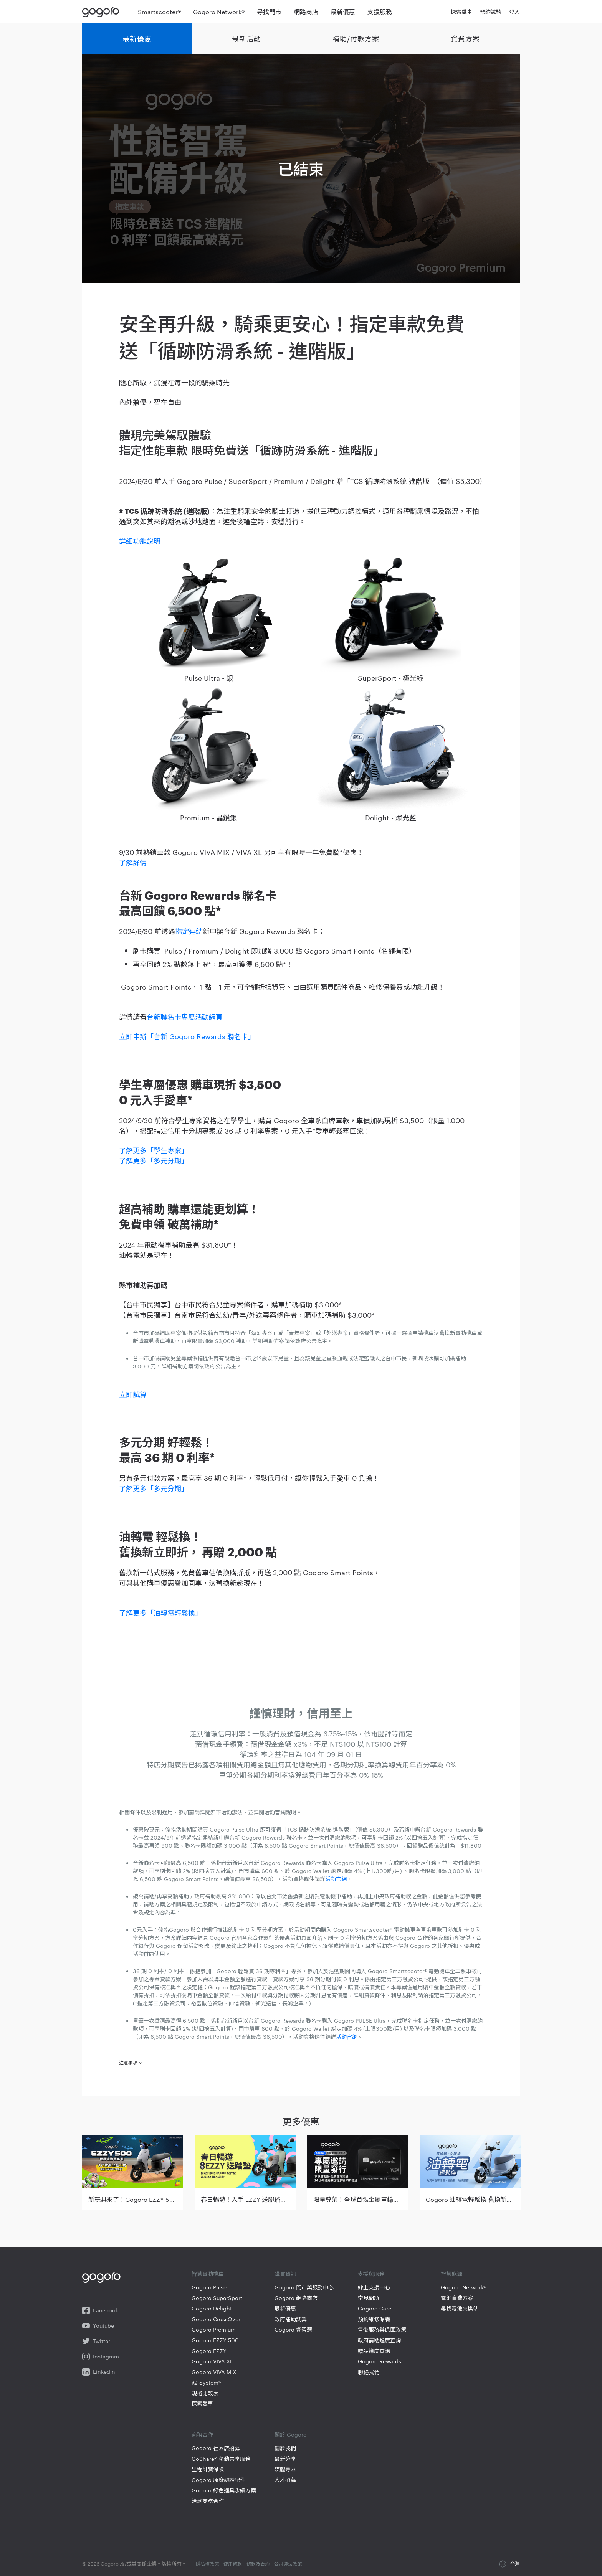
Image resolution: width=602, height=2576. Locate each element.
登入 (514, 11)
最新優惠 (137, 38)
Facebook (100, 2310)
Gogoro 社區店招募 (216, 2448)
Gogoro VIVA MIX (214, 2372)
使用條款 (232, 2563)
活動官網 (336, 1879)
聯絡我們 (368, 2372)
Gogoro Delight (212, 2308)
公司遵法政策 (288, 2563)
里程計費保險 (208, 2469)
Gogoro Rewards (379, 2361)
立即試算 (133, 1394)
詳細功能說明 (139, 540)
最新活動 (246, 38)
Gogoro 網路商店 (296, 2298)
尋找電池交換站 (459, 2308)
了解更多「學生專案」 (153, 1150)
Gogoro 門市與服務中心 (304, 2287)
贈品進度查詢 (374, 2351)
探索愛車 (202, 2403)
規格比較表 (205, 2393)
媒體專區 (285, 2469)
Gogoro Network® (463, 2287)
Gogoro (102, 11)
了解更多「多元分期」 (153, 1160)
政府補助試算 (291, 2319)
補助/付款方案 (355, 38)
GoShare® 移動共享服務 (221, 2458)
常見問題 (368, 2298)
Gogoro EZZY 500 (215, 2340)
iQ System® (206, 2382)
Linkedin (98, 2372)
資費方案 (465, 38)
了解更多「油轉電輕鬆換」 (160, 1612)
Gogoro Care (374, 2308)
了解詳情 (133, 862)
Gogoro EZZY (209, 2351)
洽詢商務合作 (208, 2501)
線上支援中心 (374, 2287)
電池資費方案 (457, 2298)
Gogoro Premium (214, 2329)
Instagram (100, 2356)
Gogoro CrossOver (216, 2319)
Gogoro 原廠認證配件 (218, 2480)
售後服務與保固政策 (382, 2329)
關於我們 (285, 2448)
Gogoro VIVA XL (212, 2361)
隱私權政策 (207, 2563)
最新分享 (285, 2458)
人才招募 (285, 2480)
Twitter (96, 2341)
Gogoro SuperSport (217, 2298)
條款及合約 (258, 2563)
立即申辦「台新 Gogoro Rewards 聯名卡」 (187, 1036)
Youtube (98, 2326)
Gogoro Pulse (209, 2287)
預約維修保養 (374, 2319)
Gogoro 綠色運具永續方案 (224, 2490)
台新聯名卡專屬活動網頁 (185, 1016)
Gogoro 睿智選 (293, 2329)
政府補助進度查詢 (379, 2340)
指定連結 (189, 931)
